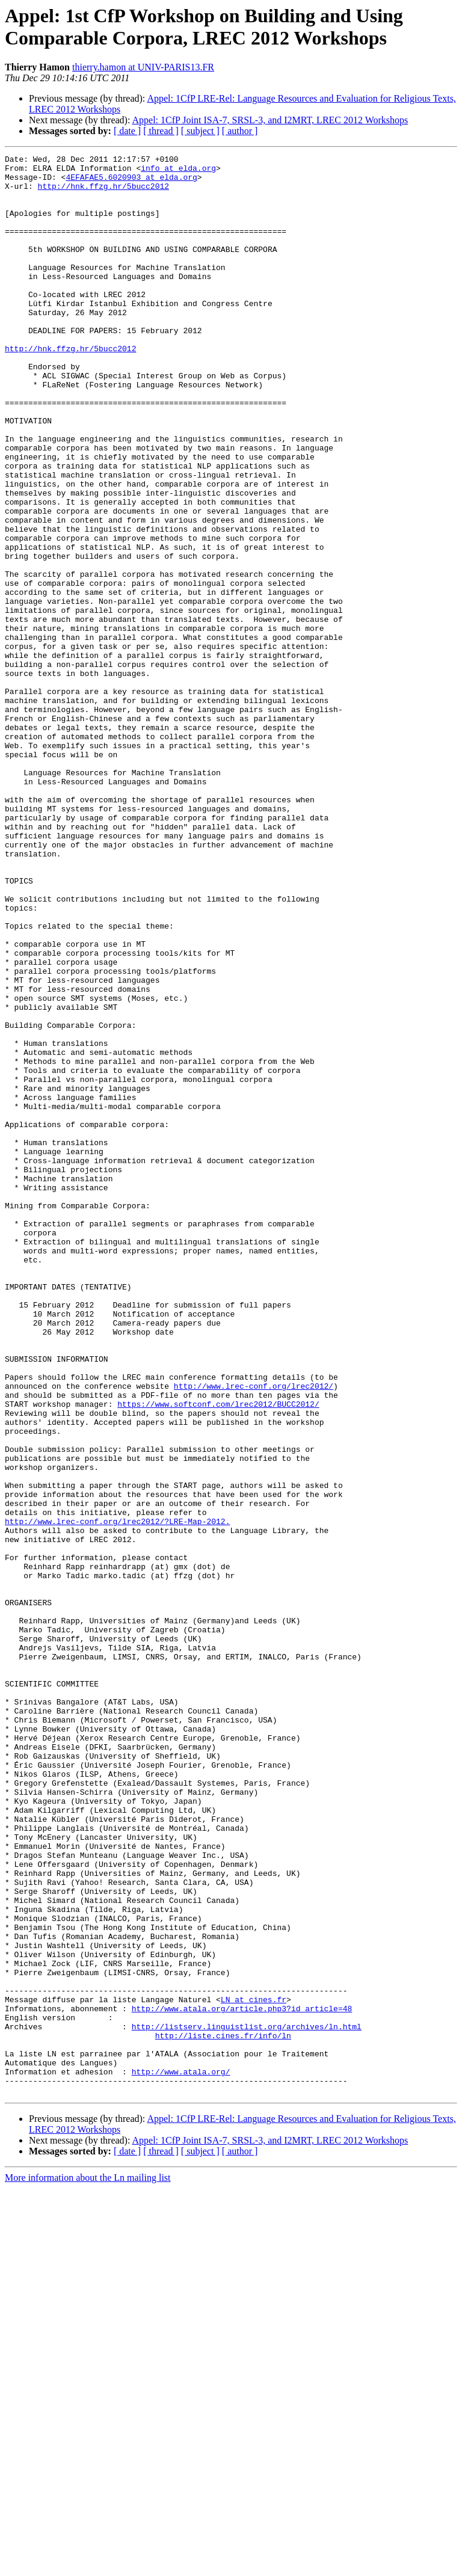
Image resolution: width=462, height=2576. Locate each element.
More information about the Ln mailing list (88, 2565)
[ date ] (127, 131)
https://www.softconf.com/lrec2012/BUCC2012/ (218, 1654)
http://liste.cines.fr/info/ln (223, 2412)
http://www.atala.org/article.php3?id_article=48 (242, 2380)
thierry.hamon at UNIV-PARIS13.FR (143, 67)
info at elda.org (178, 171)
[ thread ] (161, 131)
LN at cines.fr (253, 2369)
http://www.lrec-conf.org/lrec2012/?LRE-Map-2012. (117, 1795)
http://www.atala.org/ (181, 2455)
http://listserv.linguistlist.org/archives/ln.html (247, 2401)
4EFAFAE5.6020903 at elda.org (131, 182)
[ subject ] (200, 131)
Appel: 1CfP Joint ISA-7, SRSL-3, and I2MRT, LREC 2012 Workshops (270, 120)
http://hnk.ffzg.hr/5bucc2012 (103, 193)
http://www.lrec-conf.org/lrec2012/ (253, 1633)
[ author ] (240, 131)
